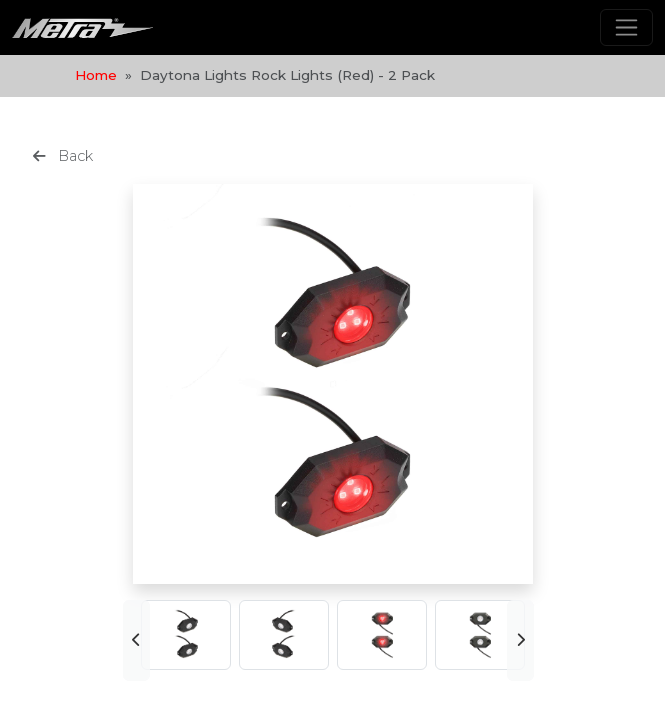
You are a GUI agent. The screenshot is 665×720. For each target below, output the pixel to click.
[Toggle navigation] (626, 27)
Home (96, 75)
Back (63, 156)
